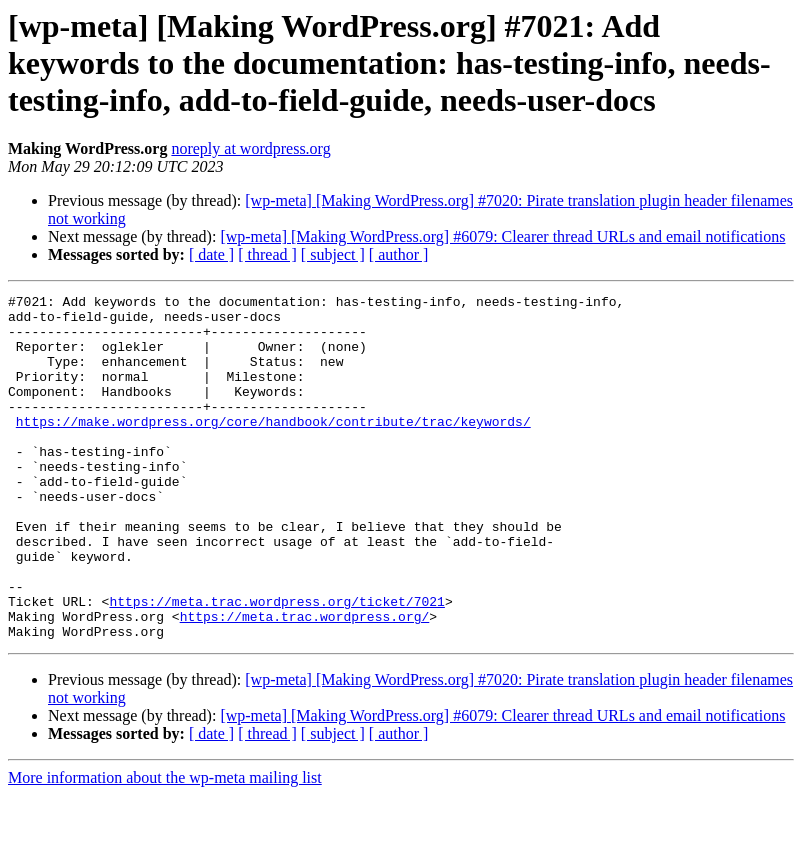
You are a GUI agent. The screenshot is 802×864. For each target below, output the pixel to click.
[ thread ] (267, 254)
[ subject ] (333, 254)
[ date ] (211, 254)
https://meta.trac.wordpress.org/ (305, 682)
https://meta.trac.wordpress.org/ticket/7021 (276, 664)
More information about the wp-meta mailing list (165, 846)
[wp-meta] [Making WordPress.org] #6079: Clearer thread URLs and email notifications (502, 236)
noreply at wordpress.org (250, 148)
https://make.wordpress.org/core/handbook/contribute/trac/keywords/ (273, 448)
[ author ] (399, 254)
